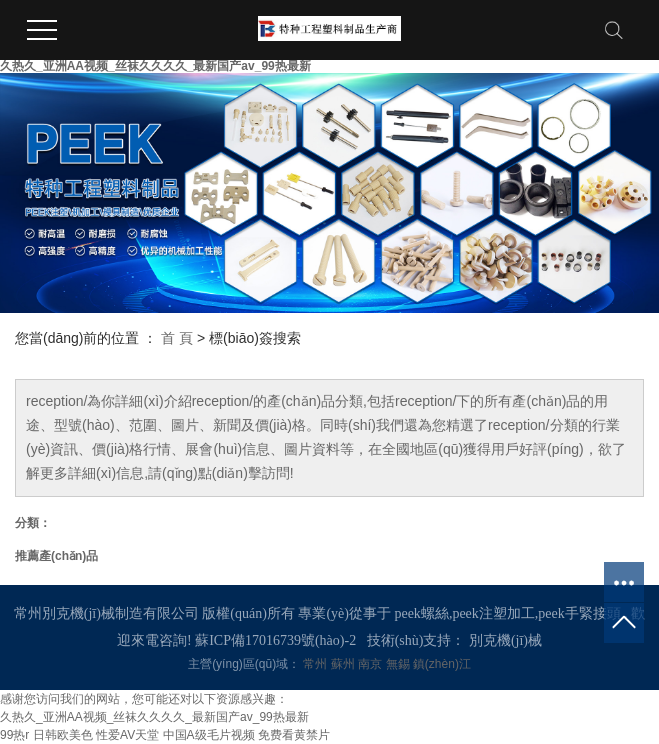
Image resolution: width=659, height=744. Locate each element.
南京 (371, 664)
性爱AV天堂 (127, 735)
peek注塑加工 (493, 613)
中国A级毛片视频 (209, 735)
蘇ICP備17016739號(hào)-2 (275, 640)
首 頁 (177, 338)
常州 (316, 664)
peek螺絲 (421, 613)
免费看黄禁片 (294, 735)
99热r (14, 735)
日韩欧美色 (63, 735)
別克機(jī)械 (505, 640)
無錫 (399, 664)
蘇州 (344, 664)
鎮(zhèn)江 (442, 664)
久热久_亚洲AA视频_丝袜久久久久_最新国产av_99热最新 (155, 66)
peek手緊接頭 (579, 613)
